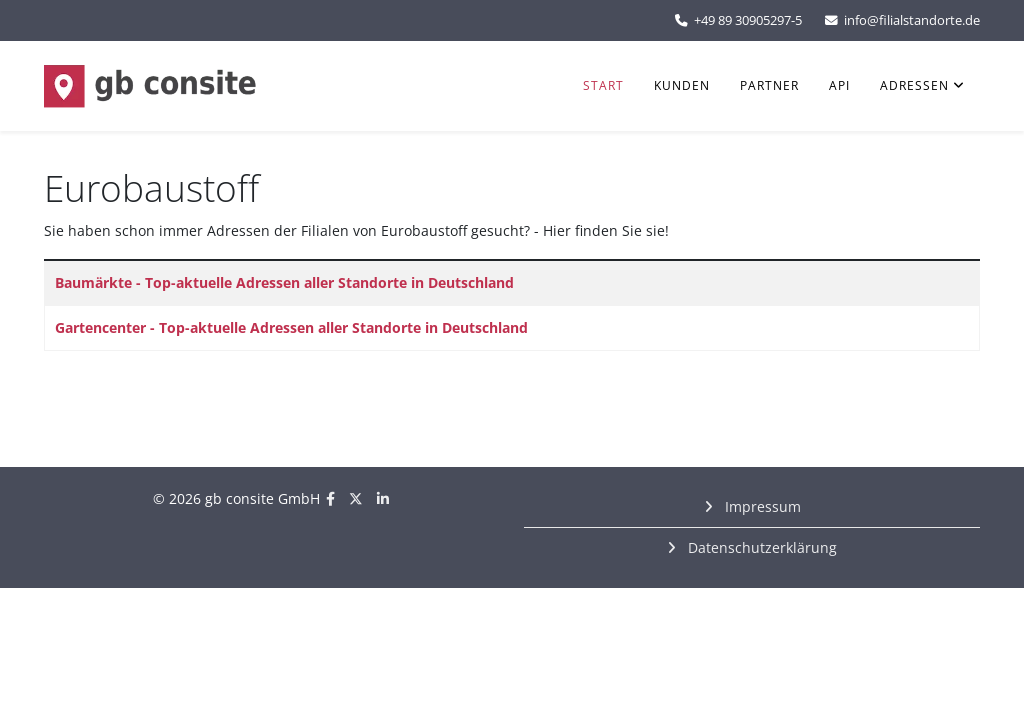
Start (603, 85)
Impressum (761, 506)
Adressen (914, 85)
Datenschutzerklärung (760, 547)
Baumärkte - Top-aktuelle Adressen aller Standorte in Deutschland (284, 282)
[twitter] (356, 498)
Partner (769, 85)
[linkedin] (383, 498)
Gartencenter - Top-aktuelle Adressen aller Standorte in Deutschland (291, 327)
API (839, 85)
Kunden (682, 85)
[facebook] (330, 498)
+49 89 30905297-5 (748, 20)
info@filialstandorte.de (912, 20)
